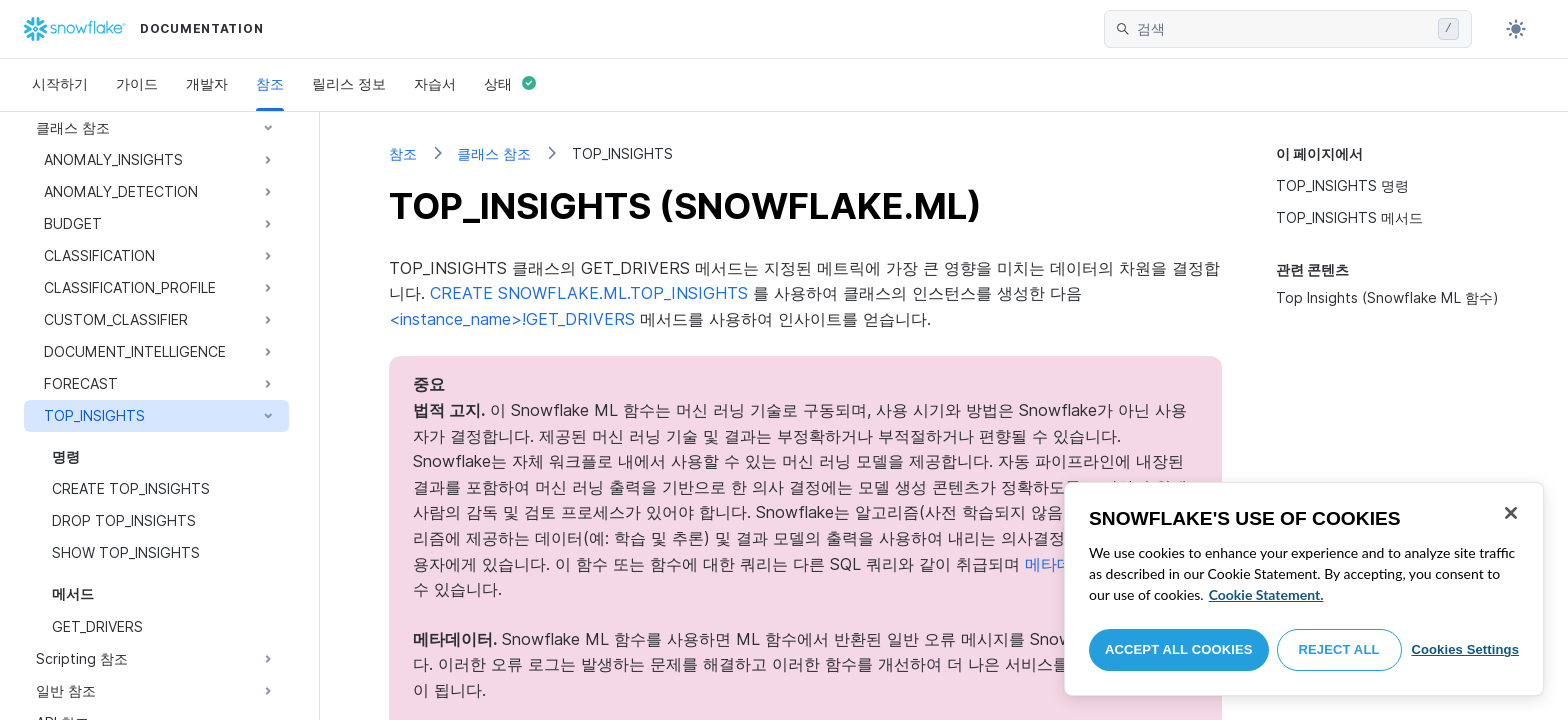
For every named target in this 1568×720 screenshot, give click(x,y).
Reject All (1339, 649)
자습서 (435, 83)
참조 (270, 83)
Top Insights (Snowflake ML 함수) (1387, 297)
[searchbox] (1283, 29)
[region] (1304, 589)
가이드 (137, 83)
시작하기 (60, 83)
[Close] (1511, 513)
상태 (510, 83)
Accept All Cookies (1179, 649)
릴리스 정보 (349, 83)
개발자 (207, 83)
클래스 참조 (494, 153)
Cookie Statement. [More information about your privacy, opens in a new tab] (1266, 594)
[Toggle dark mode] (1516, 29)
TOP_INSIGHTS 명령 (1342, 185)
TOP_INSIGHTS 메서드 (1349, 217)
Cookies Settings (1465, 649)
